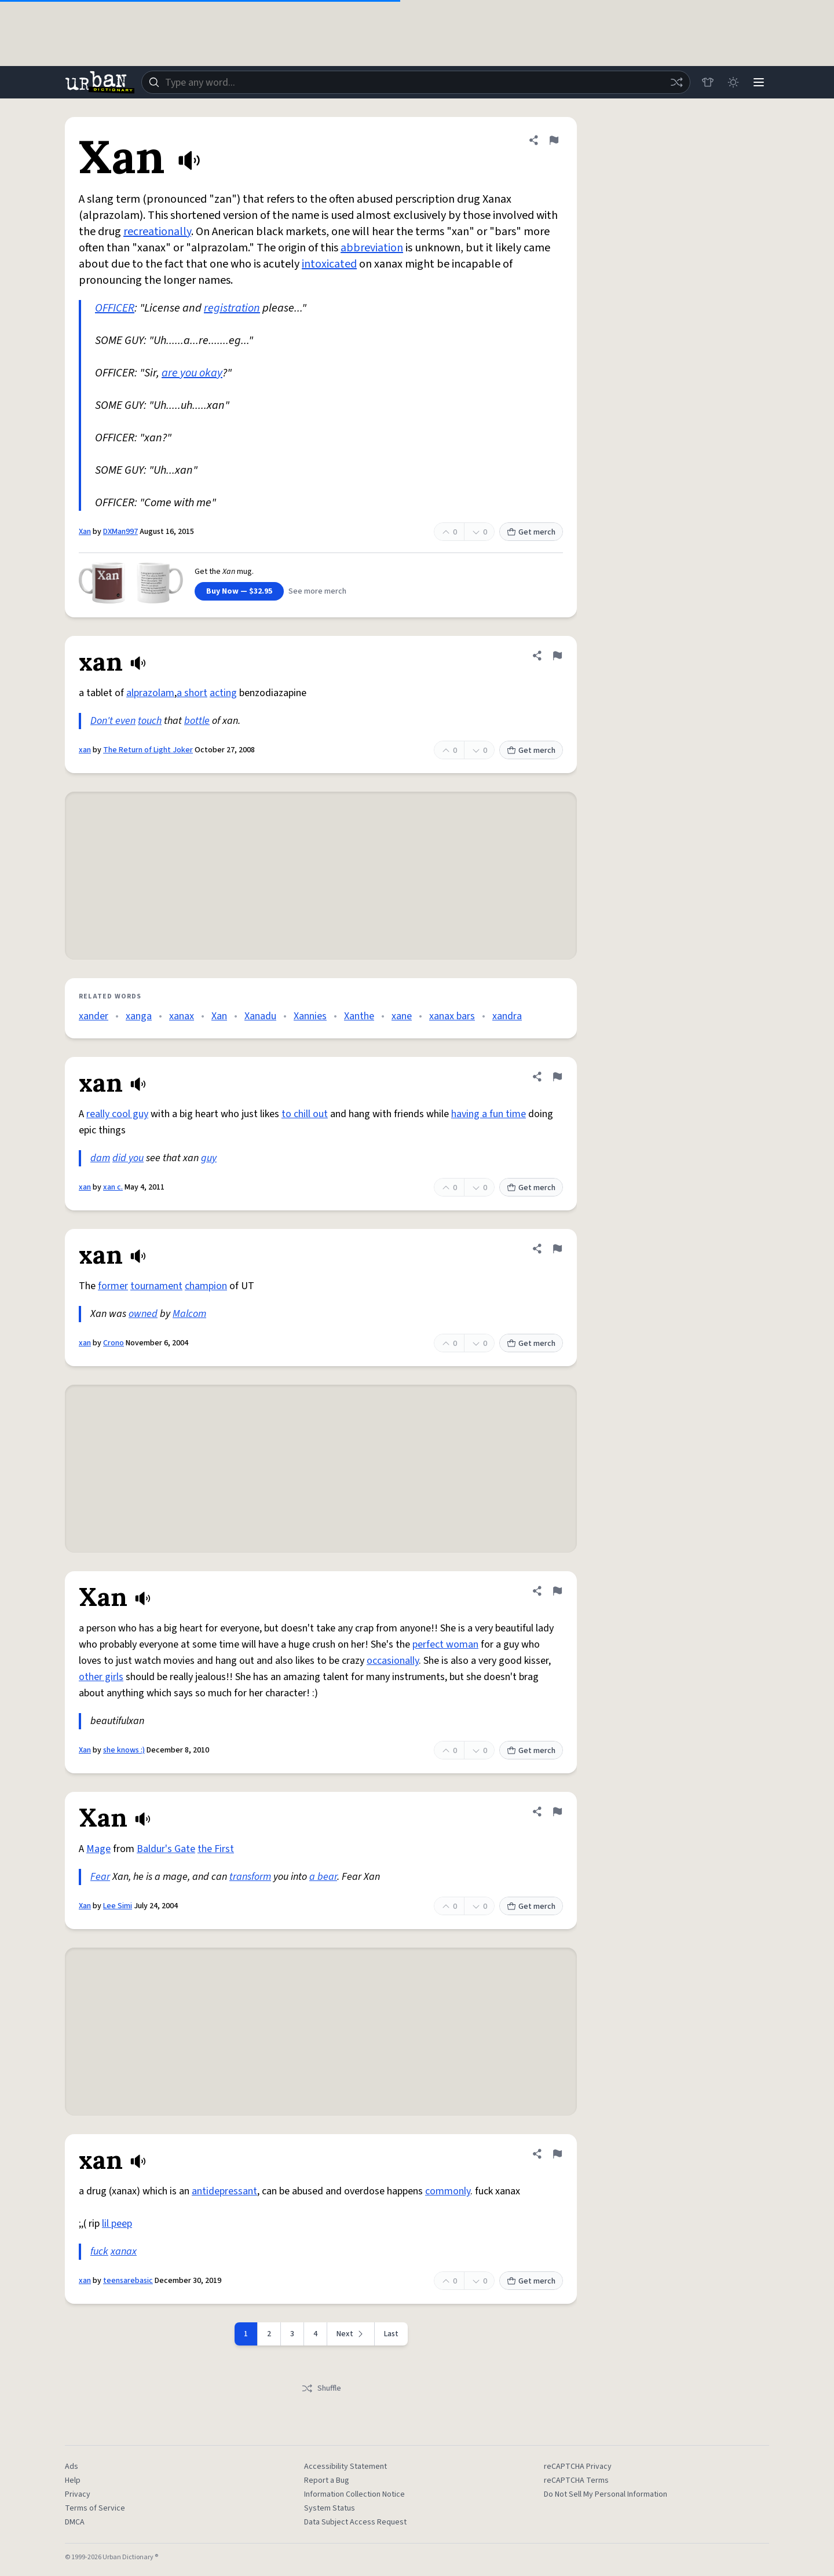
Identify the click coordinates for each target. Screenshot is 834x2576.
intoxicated (329, 264)
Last (391, 2334)
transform (250, 1876)
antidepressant (224, 2191)
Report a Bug (326, 2480)
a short (192, 693)
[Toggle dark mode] (733, 82)
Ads (71, 2466)
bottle (197, 720)
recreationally (157, 232)
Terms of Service (95, 2508)
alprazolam (150, 693)
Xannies (310, 1016)
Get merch (531, 532)
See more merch (317, 591)
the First (215, 1849)
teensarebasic (128, 2280)
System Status (329, 2508)
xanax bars (452, 1016)
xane (402, 1016)
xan (85, 750)
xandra (507, 1016)
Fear (100, 1876)
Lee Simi (117, 1906)
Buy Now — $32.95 (239, 591)
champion (206, 1286)
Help (73, 2480)
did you (128, 1158)
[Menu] (758, 82)
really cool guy (117, 1114)
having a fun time (488, 1114)
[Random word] (676, 82)
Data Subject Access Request (355, 2522)
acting (223, 693)
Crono (113, 1343)
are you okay (192, 373)
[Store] (707, 82)
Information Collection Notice (354, 2494)
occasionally (393, 1660)
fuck (99, 2251)
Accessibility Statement (345, 2466)
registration (232, 308)
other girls (101, 1677)
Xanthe (359, 1016)
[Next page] (351, 2334)
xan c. (113, 1187)
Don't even (113, 720)
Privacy (77, 2494)
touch (150, 720)
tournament (156, 1286)
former (113, 1286)
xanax (181, 1016)
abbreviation (372, 248)
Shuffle (321, 2388)
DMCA (75, 2522)
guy (209, 1158)
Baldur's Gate (166, 1849)
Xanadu (260, 1016)
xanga (139, 1016)
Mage (98, 1849)
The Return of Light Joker (148, 750)
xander (93, 1016)
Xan (85, 531)
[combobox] (415, 82)
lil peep (117, 2223)
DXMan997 (120, 531)
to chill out (304, 1114)
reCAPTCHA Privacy (578, 2466)
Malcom (189, 1314)
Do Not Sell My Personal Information (605, 2494)
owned (143, 1314)
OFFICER (114, 308)
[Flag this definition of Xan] (553, 140)
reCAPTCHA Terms (576, 2480)
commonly (447, 2191)
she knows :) (124, 1750)
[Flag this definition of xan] (557, 655)
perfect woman (445, 1644)
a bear (323, 1876)
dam (100, 1158)
